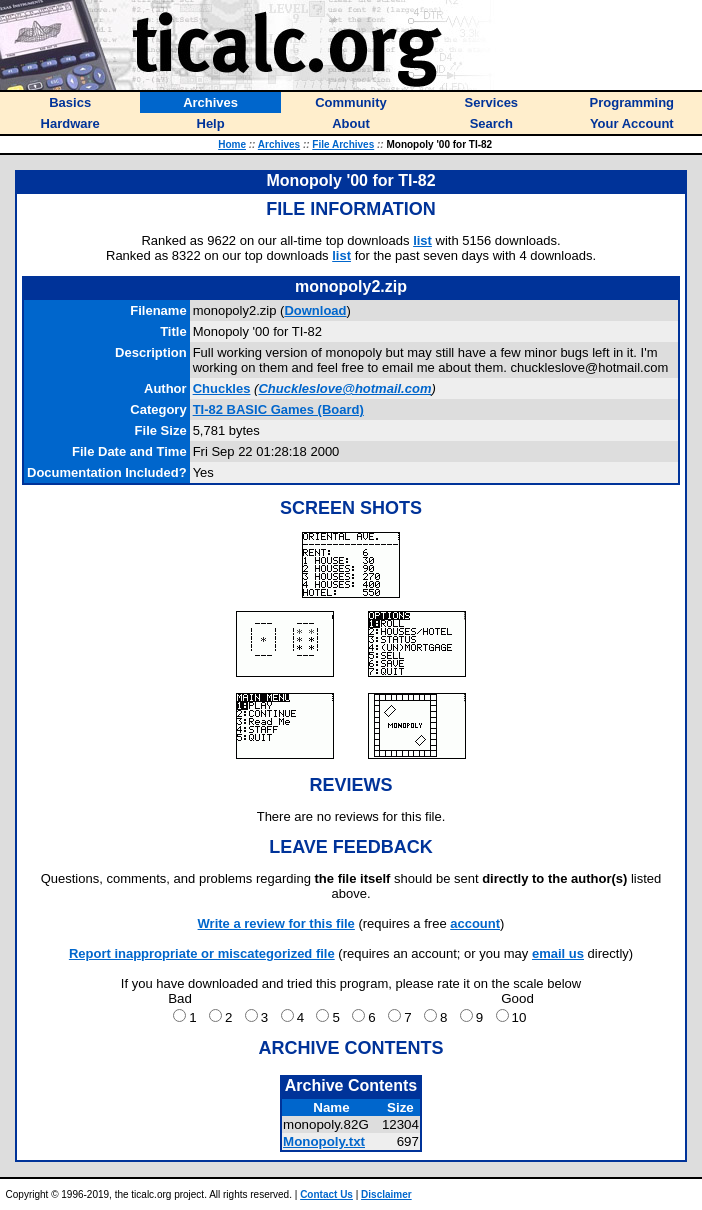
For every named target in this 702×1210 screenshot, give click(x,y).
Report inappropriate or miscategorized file (202, 953)
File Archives (343, 144)
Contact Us (326, 1194)
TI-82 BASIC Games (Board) (278, 409)
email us (558, 953)
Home (232, 144)
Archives (279, 144)
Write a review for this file (276, 923)
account (475, 923)
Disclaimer (386, 1194)
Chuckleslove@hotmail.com (344, 388)
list (422, 240)
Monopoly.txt (324, 1141)
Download (315, 310)
